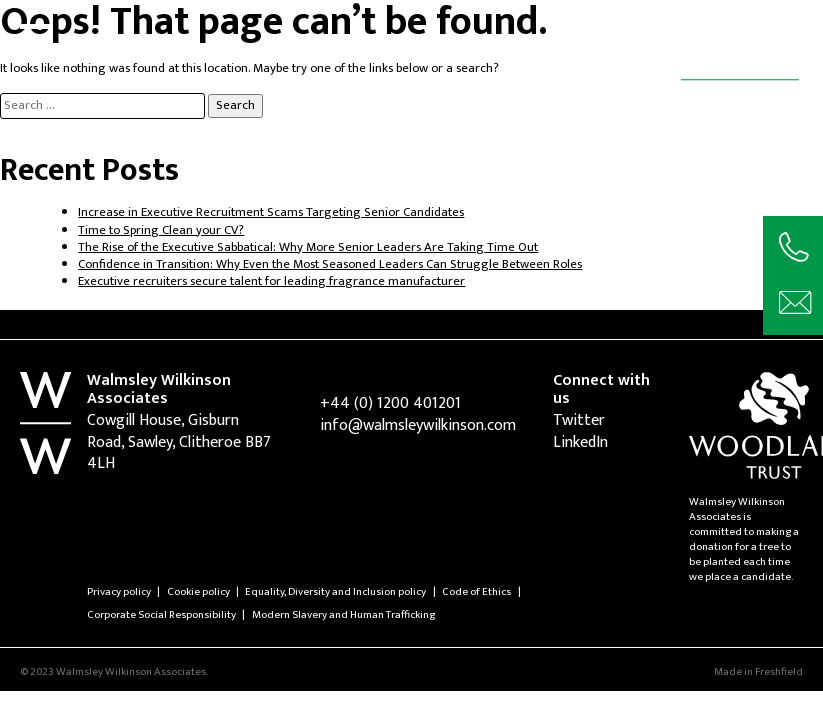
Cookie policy (198, 591)
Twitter (579, 420)
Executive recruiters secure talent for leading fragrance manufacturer (271, 281)
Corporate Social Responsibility (161, 614)
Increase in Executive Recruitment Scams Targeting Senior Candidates (271, 212)
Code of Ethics (476, 591)
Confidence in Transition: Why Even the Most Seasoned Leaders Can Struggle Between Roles (330, 264)
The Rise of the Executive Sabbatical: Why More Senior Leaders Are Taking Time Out (308, 247)
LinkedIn (580, 442)
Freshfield (779, 671)
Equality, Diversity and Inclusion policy (335, 591)
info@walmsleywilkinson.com (418, 425)
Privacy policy (119, 591)
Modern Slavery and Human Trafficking (343, 614)
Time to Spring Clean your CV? (161, 230)
